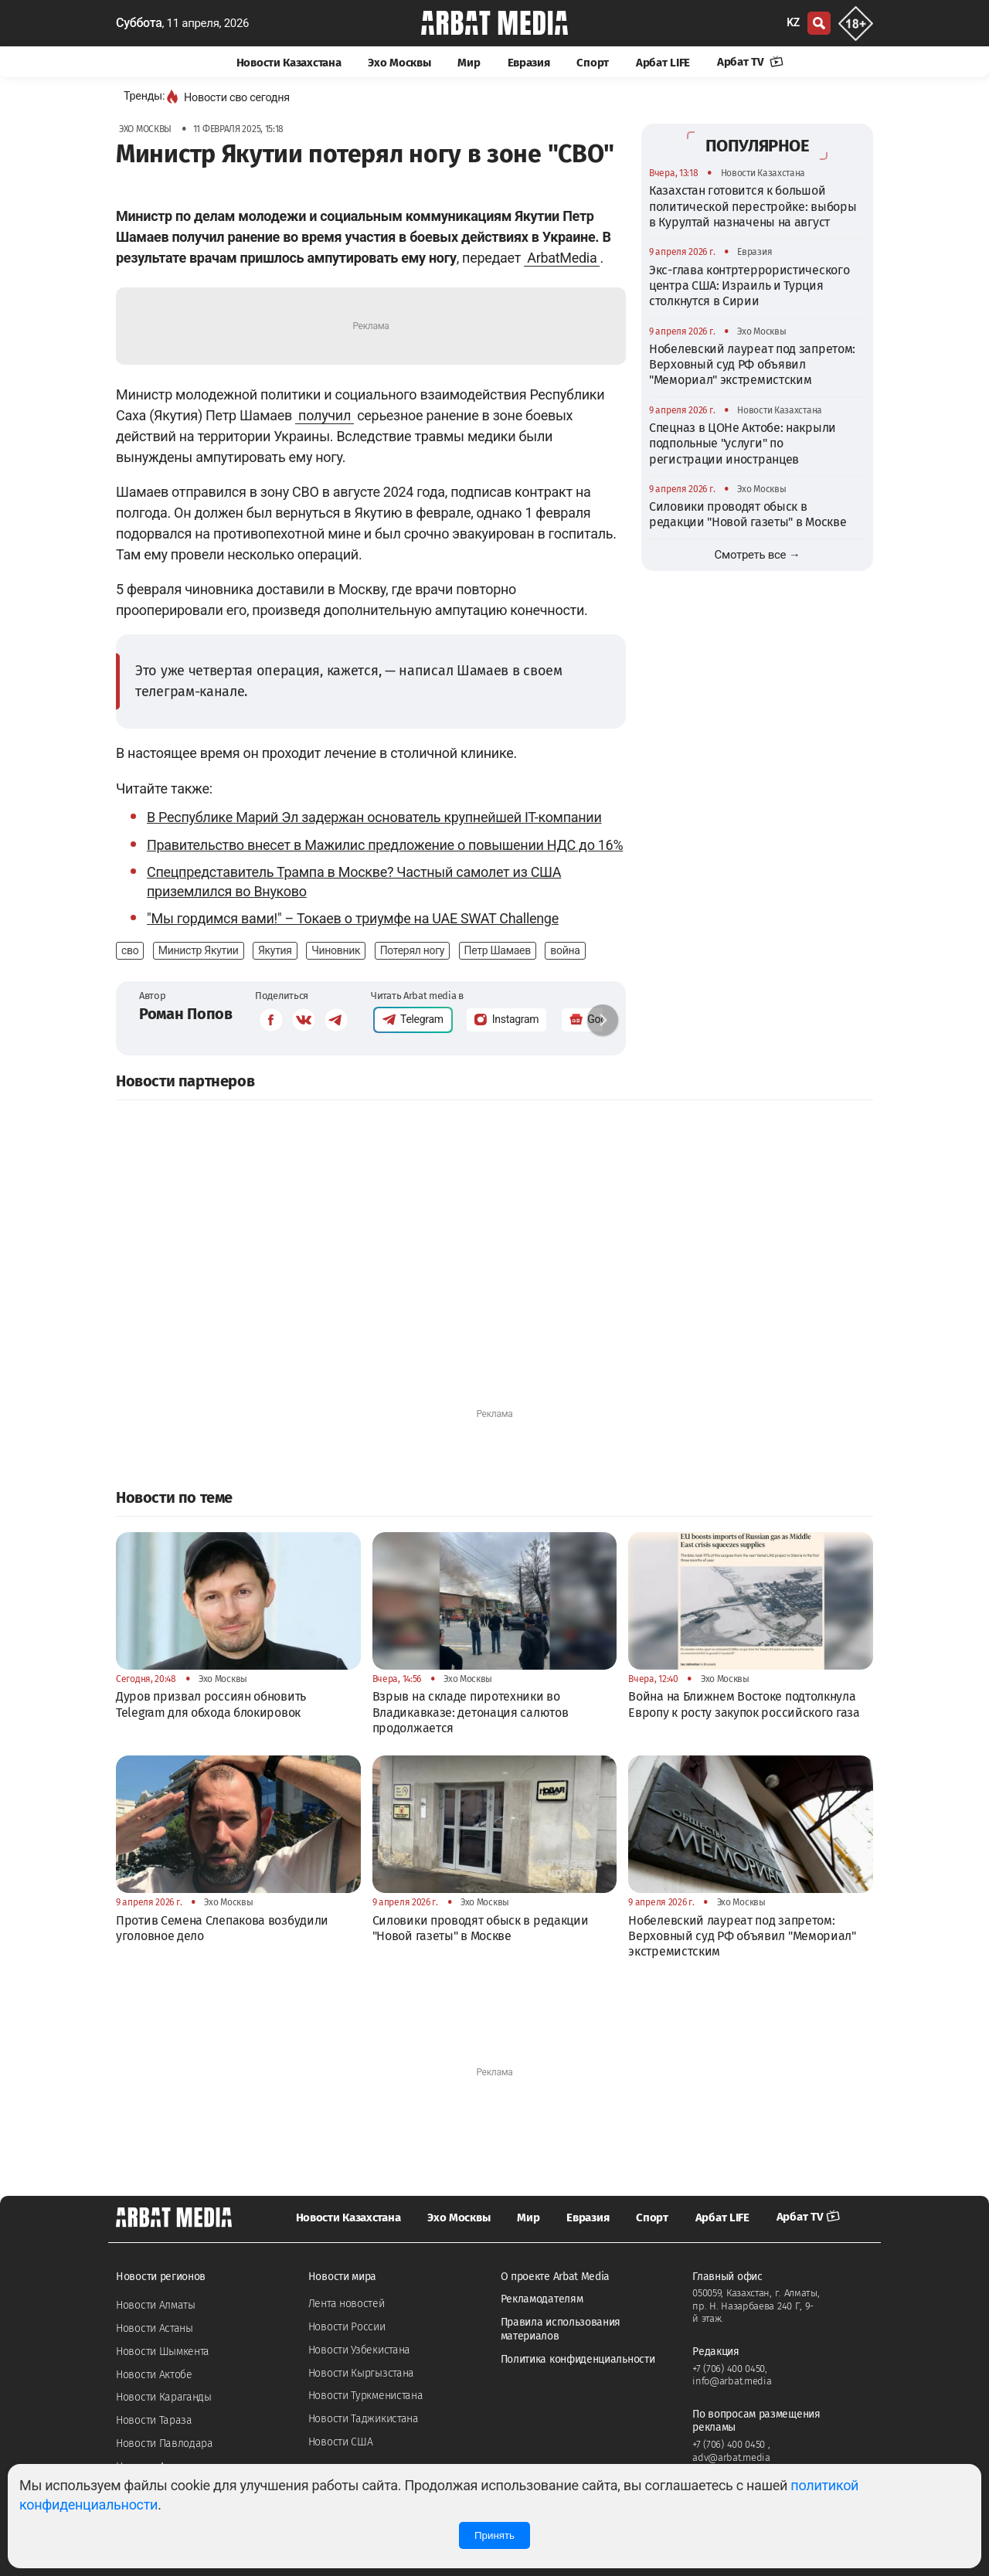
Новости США (340, 2442)
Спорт (592, 63)
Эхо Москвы (399, 63)
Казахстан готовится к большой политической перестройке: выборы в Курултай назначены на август (752, 206)
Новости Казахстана (289, 63)
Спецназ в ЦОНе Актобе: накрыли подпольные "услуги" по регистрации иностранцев (742, 443)
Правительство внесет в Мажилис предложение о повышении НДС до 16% (385, 845)
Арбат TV (750, 62)
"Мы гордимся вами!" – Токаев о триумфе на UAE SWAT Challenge (353, 918)
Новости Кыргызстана (361, 2373)
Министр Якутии (198, 950)
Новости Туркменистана (365, 2395)
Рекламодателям (542, 2299)
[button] (603, 1020)
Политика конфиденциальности (578, 2359)
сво (129, 950)
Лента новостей (346, 2303)
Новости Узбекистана (359, 2350)
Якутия (275, 950)
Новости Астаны (154, 2328)
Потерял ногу (412, 950)
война (564, 950)
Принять (494, 2535)
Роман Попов (186, 1013)
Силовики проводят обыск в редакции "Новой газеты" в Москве (747, 514)
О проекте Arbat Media (555, 2276)
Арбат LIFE (663, 63)
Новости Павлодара (164, 2443)
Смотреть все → (757, 555)
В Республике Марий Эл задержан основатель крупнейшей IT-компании (374, 817)
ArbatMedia (561, 258)
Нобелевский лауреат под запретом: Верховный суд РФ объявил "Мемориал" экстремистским (752, 365)
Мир (468, 63)
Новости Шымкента (162, 2351)
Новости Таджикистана (363, 2418)
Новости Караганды (164, 2397)
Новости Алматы (155, 2305)
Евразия (529, 63)
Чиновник (335, 950)
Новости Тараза (154, 2420)
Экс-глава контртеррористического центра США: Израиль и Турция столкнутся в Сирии (749, 286)
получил (324, 415)
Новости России (347, 2326)
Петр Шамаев (497, 950)
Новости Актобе (154, 2374)
